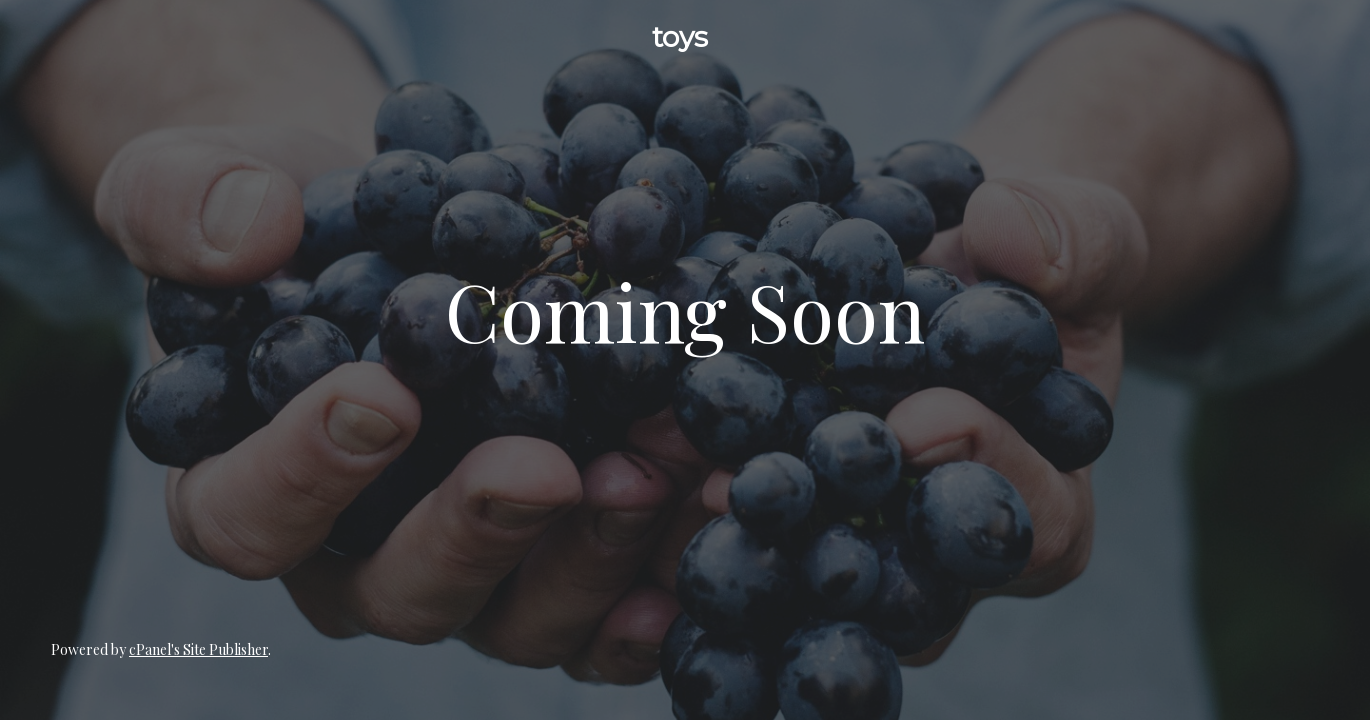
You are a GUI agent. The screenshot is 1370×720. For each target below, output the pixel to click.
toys (680, 37)
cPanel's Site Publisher (198, 649)
